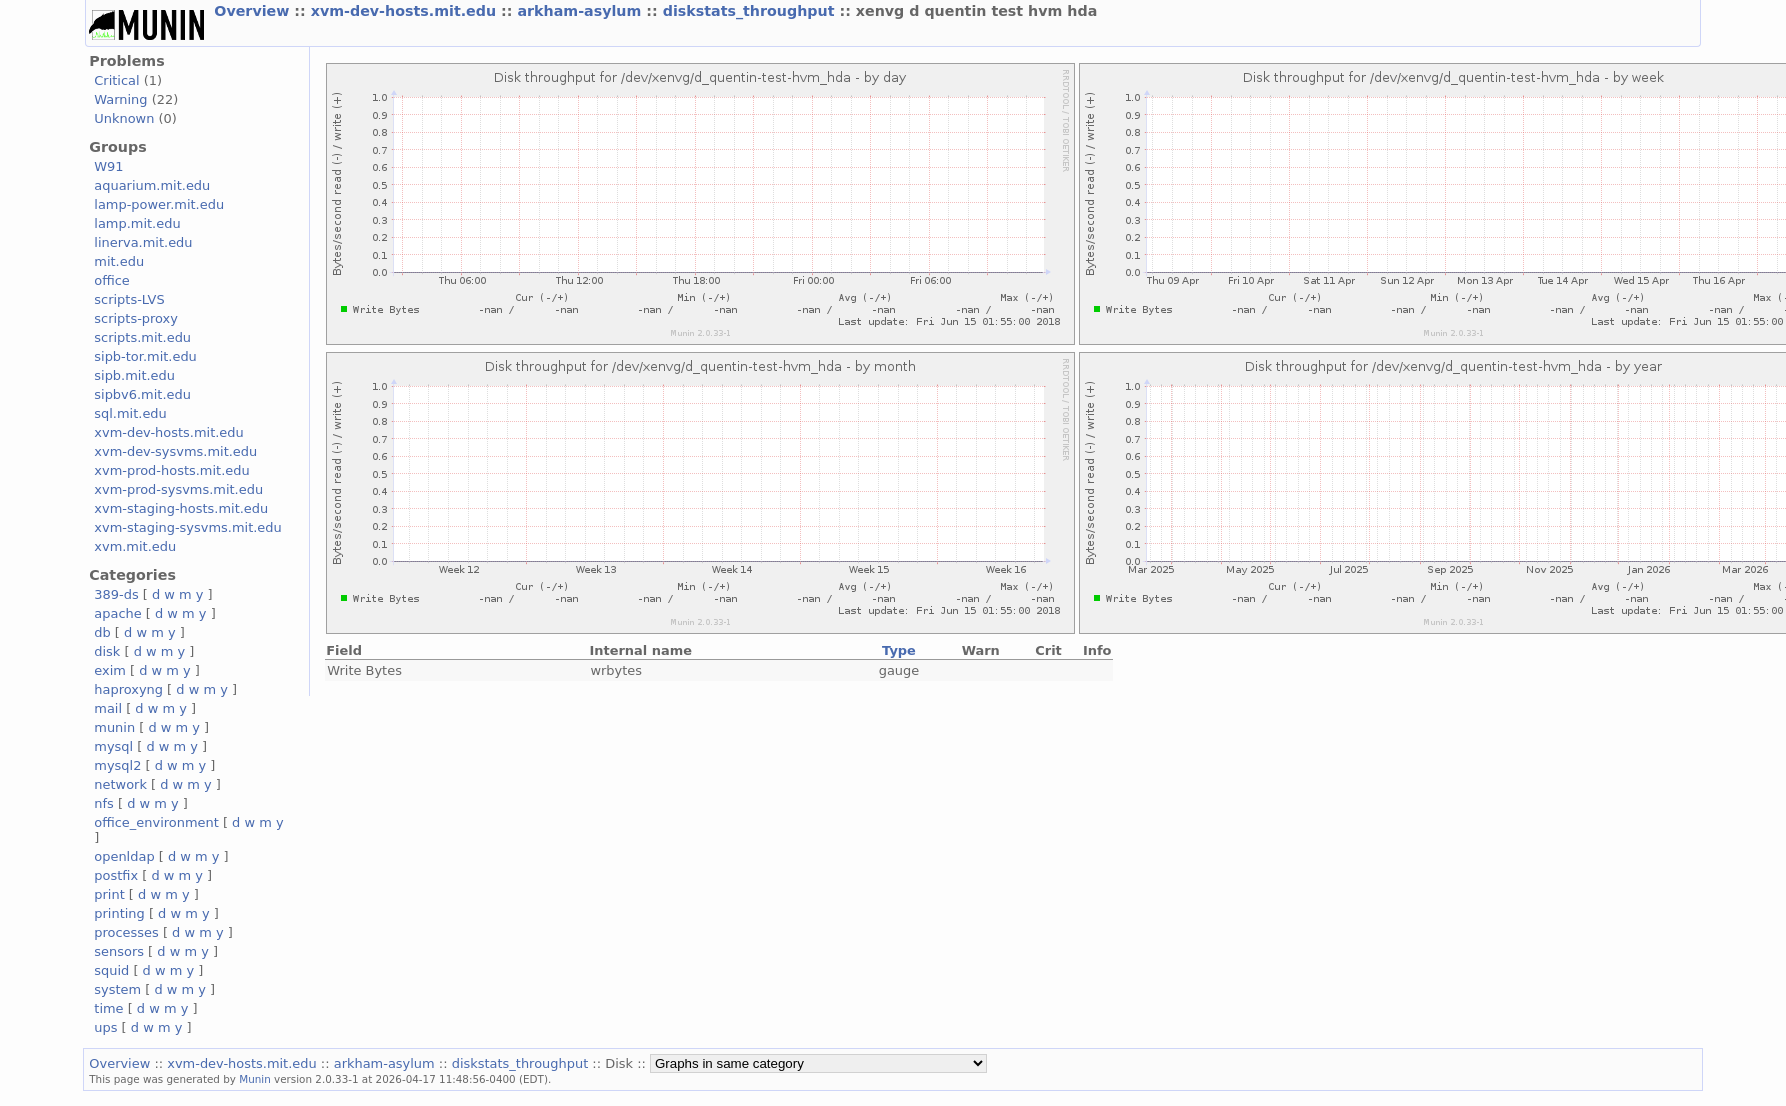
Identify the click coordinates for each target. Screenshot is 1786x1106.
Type (899, 650)
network (120, 784)
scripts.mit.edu (142, 337)
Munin (255, 1079)
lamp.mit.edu (137, 223)
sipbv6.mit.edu (142, 394)
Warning (120, 99)
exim (110, 670)
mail (108, 708)
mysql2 (117, 765)
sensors (119, 951)
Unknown (124, 118)
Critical (116, 80)
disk (107, 651)
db (102, 632)
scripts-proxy (136, 318)
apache (117, 613)
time (108, 1008)
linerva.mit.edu (143, 242)
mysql (113, 746)
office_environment (156, 822)
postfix (116, 875)
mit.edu (119, 261)
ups (105, 1027)
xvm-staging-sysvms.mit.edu (187, 527)
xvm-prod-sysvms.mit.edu (178, 489)
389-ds (116, 594)
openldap (124, 856)
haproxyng (128, 689)
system (117, 989)
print (109, 894)
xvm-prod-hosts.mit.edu (171, 470)
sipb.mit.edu (134, 375)
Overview (254, 11)
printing (119, 913)
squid (111, 970)
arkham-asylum (581, 11)
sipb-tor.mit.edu (145, 356)
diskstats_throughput (751, 11)
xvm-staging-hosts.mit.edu (181, 508)
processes (126, 932)
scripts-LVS (129, 299)
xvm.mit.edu (135, 546)
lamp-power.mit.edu (159, 204)
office (112, 280)
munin (114, 727)
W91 (108, 166)
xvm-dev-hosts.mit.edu (406, 11)
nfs (104, 803)
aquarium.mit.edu (152, 185)
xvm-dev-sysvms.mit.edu (175, 451)
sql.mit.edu (130, 413)
